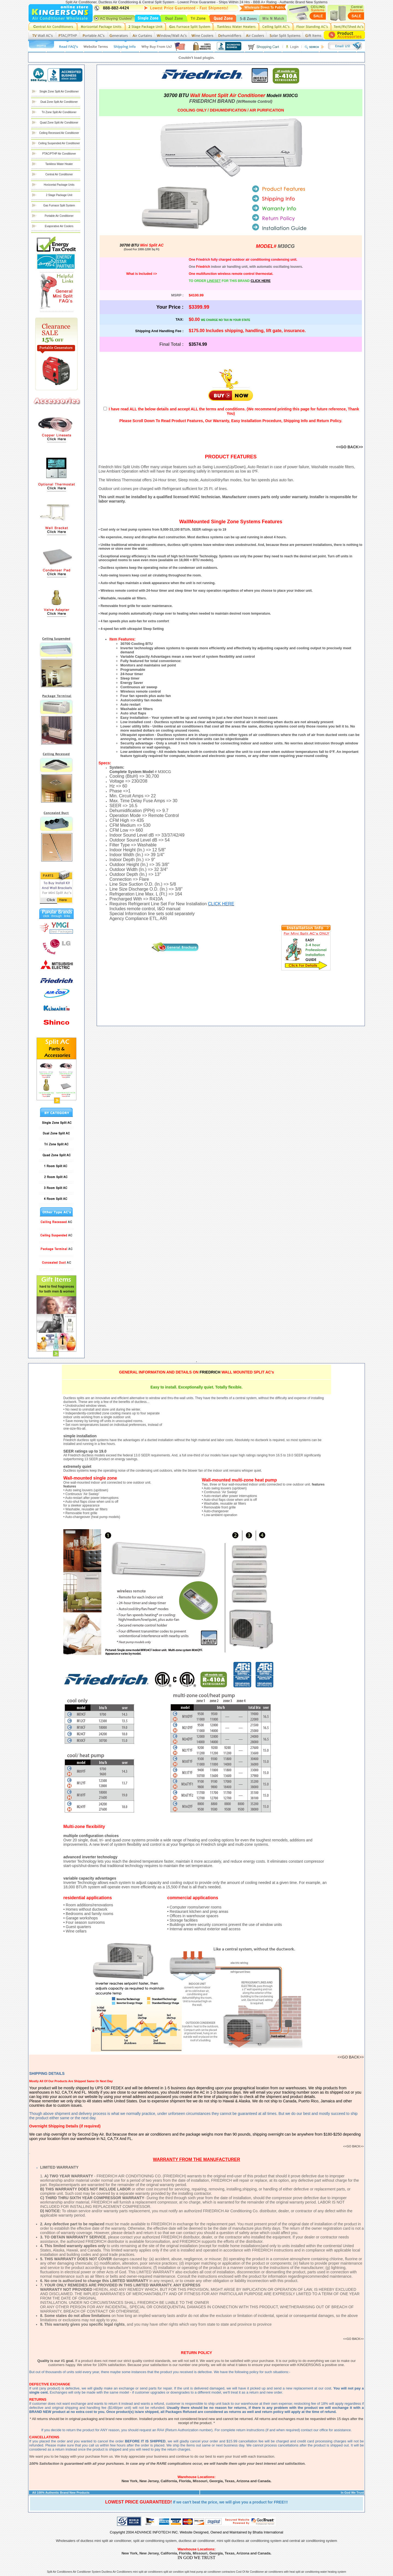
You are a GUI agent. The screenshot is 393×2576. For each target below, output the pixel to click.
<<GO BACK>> (349, 447)
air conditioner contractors (219, 2571)
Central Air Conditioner (59, 174)
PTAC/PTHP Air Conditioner (59, 153)
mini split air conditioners (148, 2571)
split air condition (173, 2571)
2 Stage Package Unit (59, 195)
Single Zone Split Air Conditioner (59, 91)
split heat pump (193, 2571)
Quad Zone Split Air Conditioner (59, 122)
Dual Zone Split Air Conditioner (59, 101)
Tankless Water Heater (59, 164)
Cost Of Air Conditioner (250, 2571)
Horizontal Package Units (59, 184)
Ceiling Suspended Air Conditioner (59, 143)
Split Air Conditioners (59, 2571)
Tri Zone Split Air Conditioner (59, 112)
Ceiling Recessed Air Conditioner (59, 132)
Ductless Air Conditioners (117, 2571)
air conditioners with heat (280, 2571)
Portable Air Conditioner (59, 215)
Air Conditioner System (87, 2571)
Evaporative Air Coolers (59, 226)
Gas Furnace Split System (59, 205)
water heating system (333, 2571)
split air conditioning (308, 2571)
